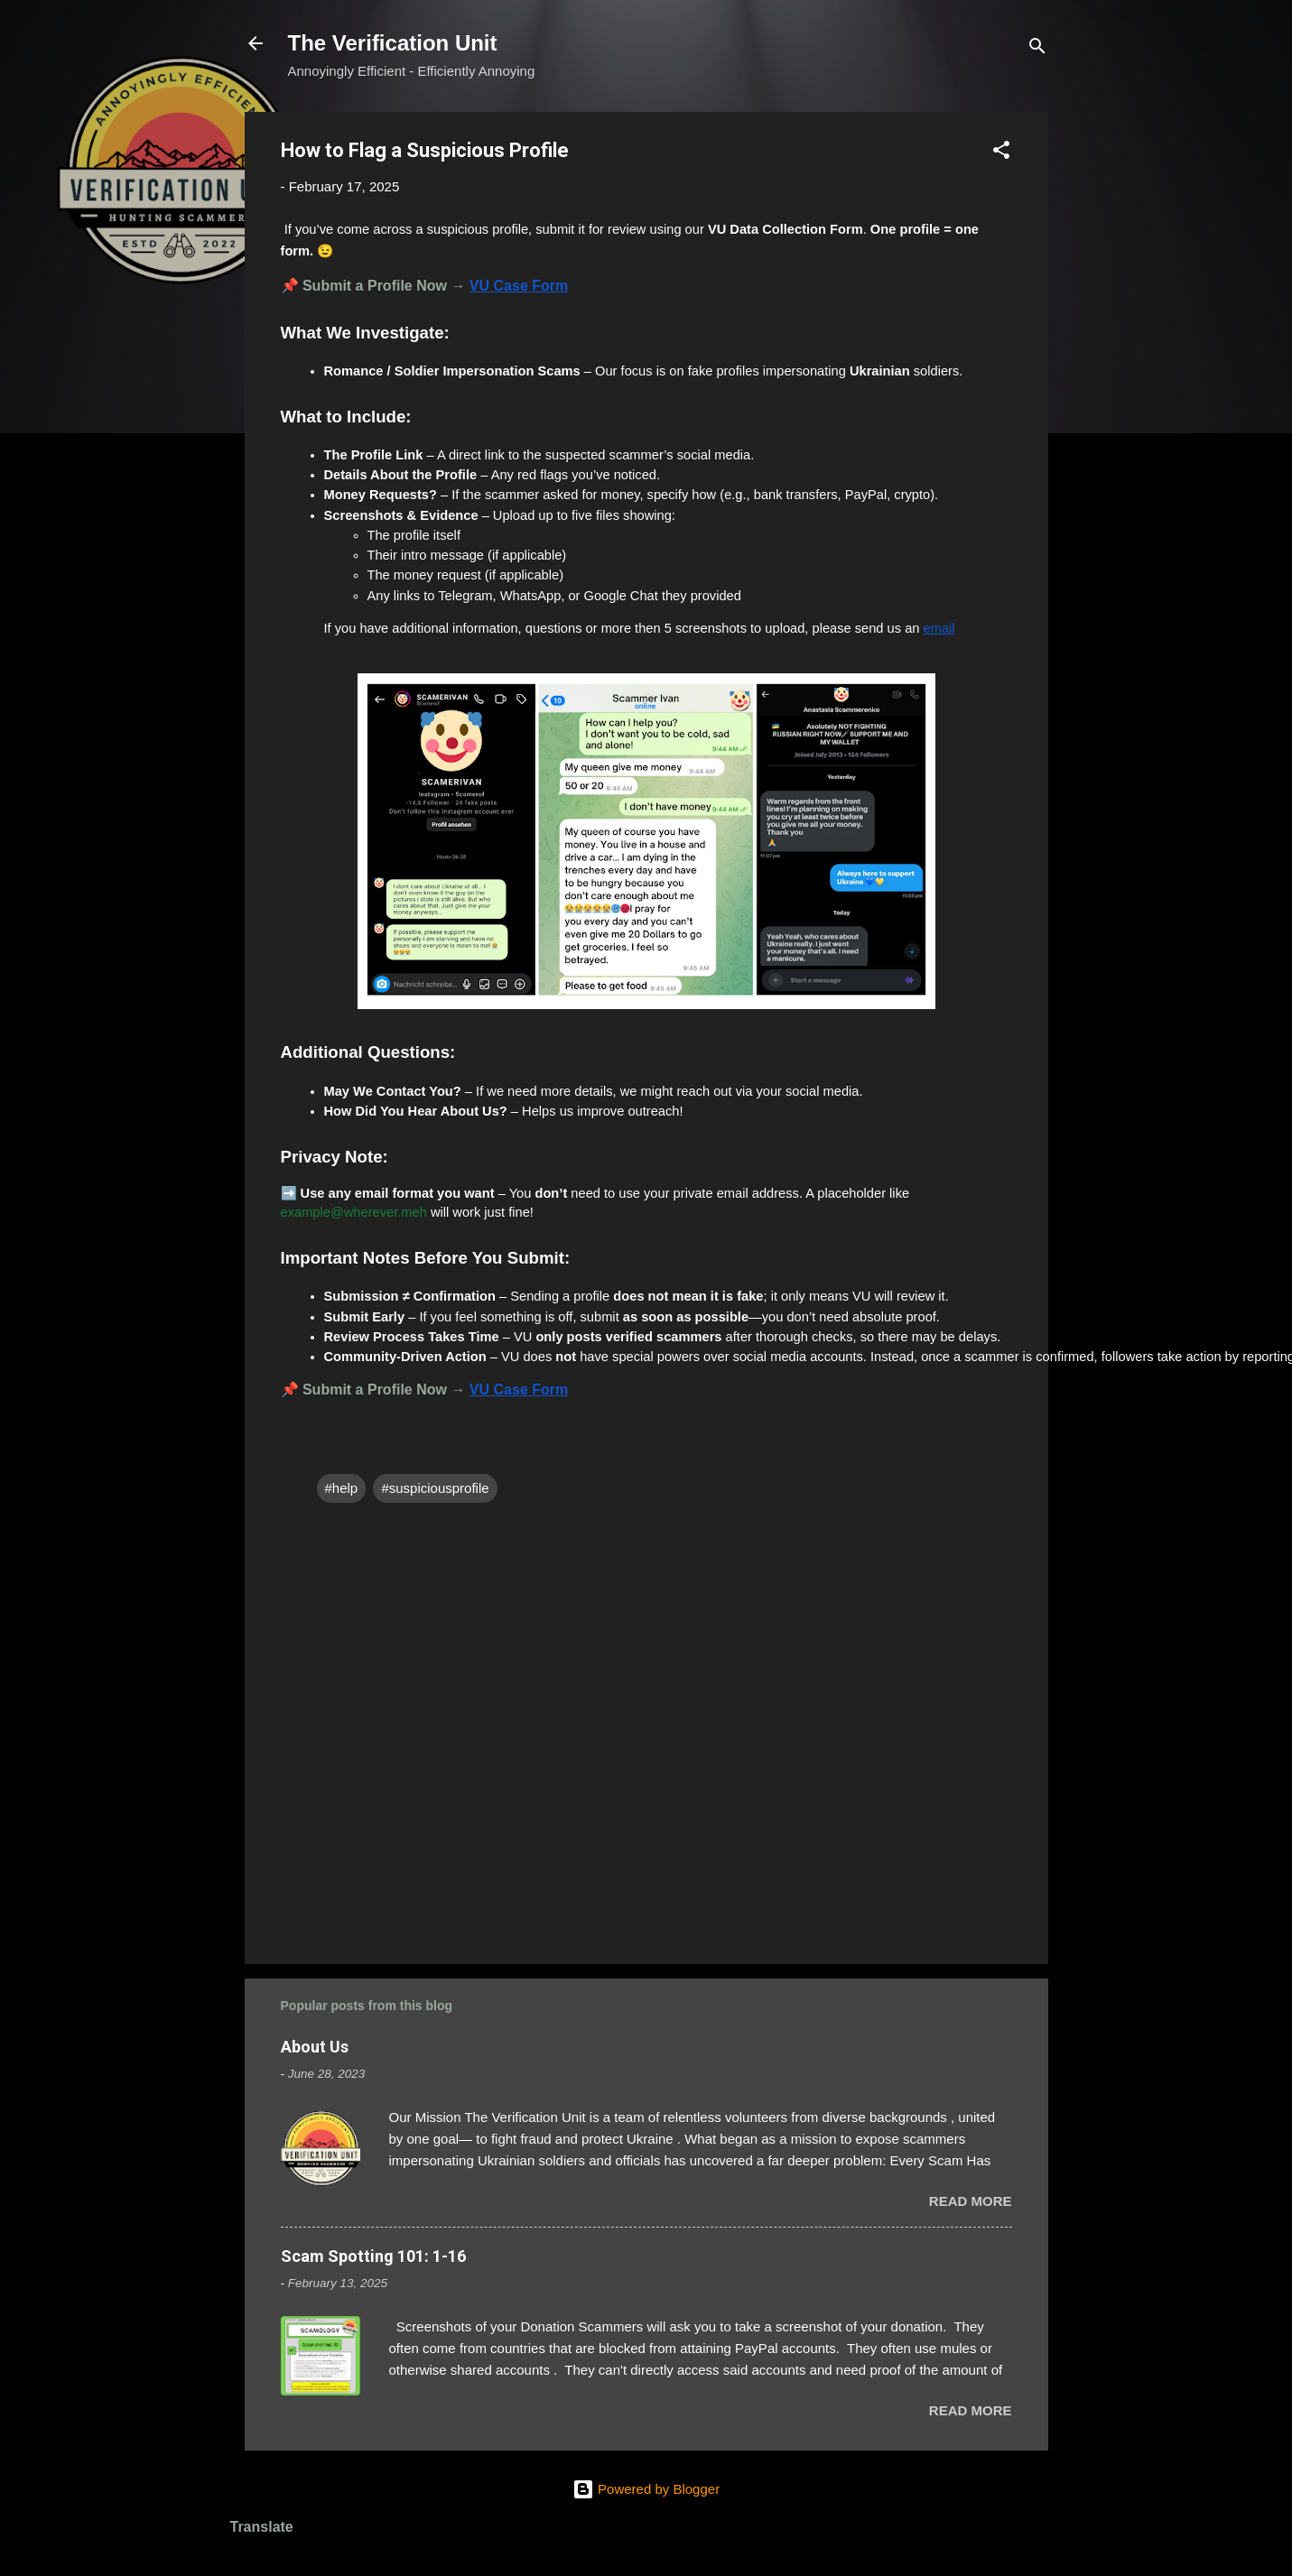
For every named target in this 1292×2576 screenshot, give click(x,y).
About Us (315, 2046)
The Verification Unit (392, 43)
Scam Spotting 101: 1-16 (373, 2256)
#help (341, 1488)
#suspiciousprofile (434, 1488)
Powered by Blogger (646, 2489)
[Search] (1037, 49)
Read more (970, 2201)
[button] (1001, 153)
